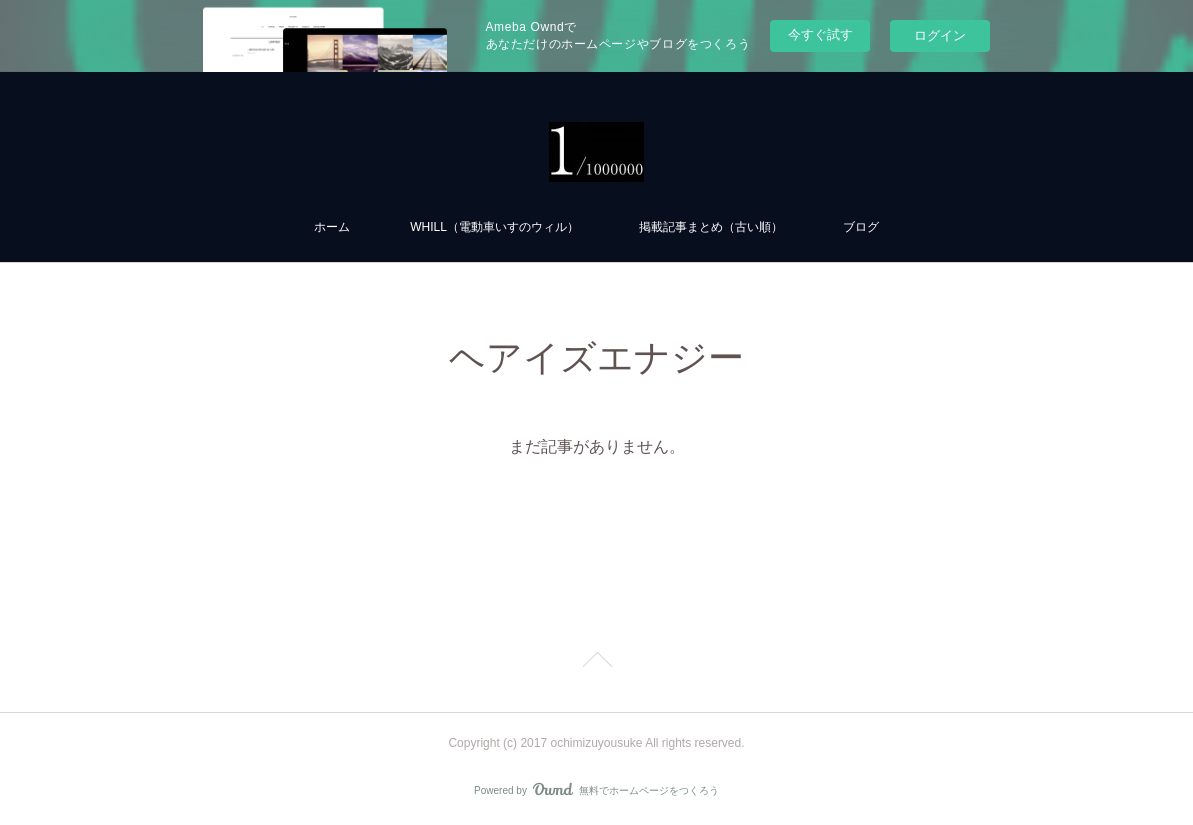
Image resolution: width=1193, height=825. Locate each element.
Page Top (596, 663)
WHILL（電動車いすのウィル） (494, 227)
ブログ (861, 227)
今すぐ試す (820, 34)
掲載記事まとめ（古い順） (711, 227)
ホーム (332, 227)
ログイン (940, 35)
